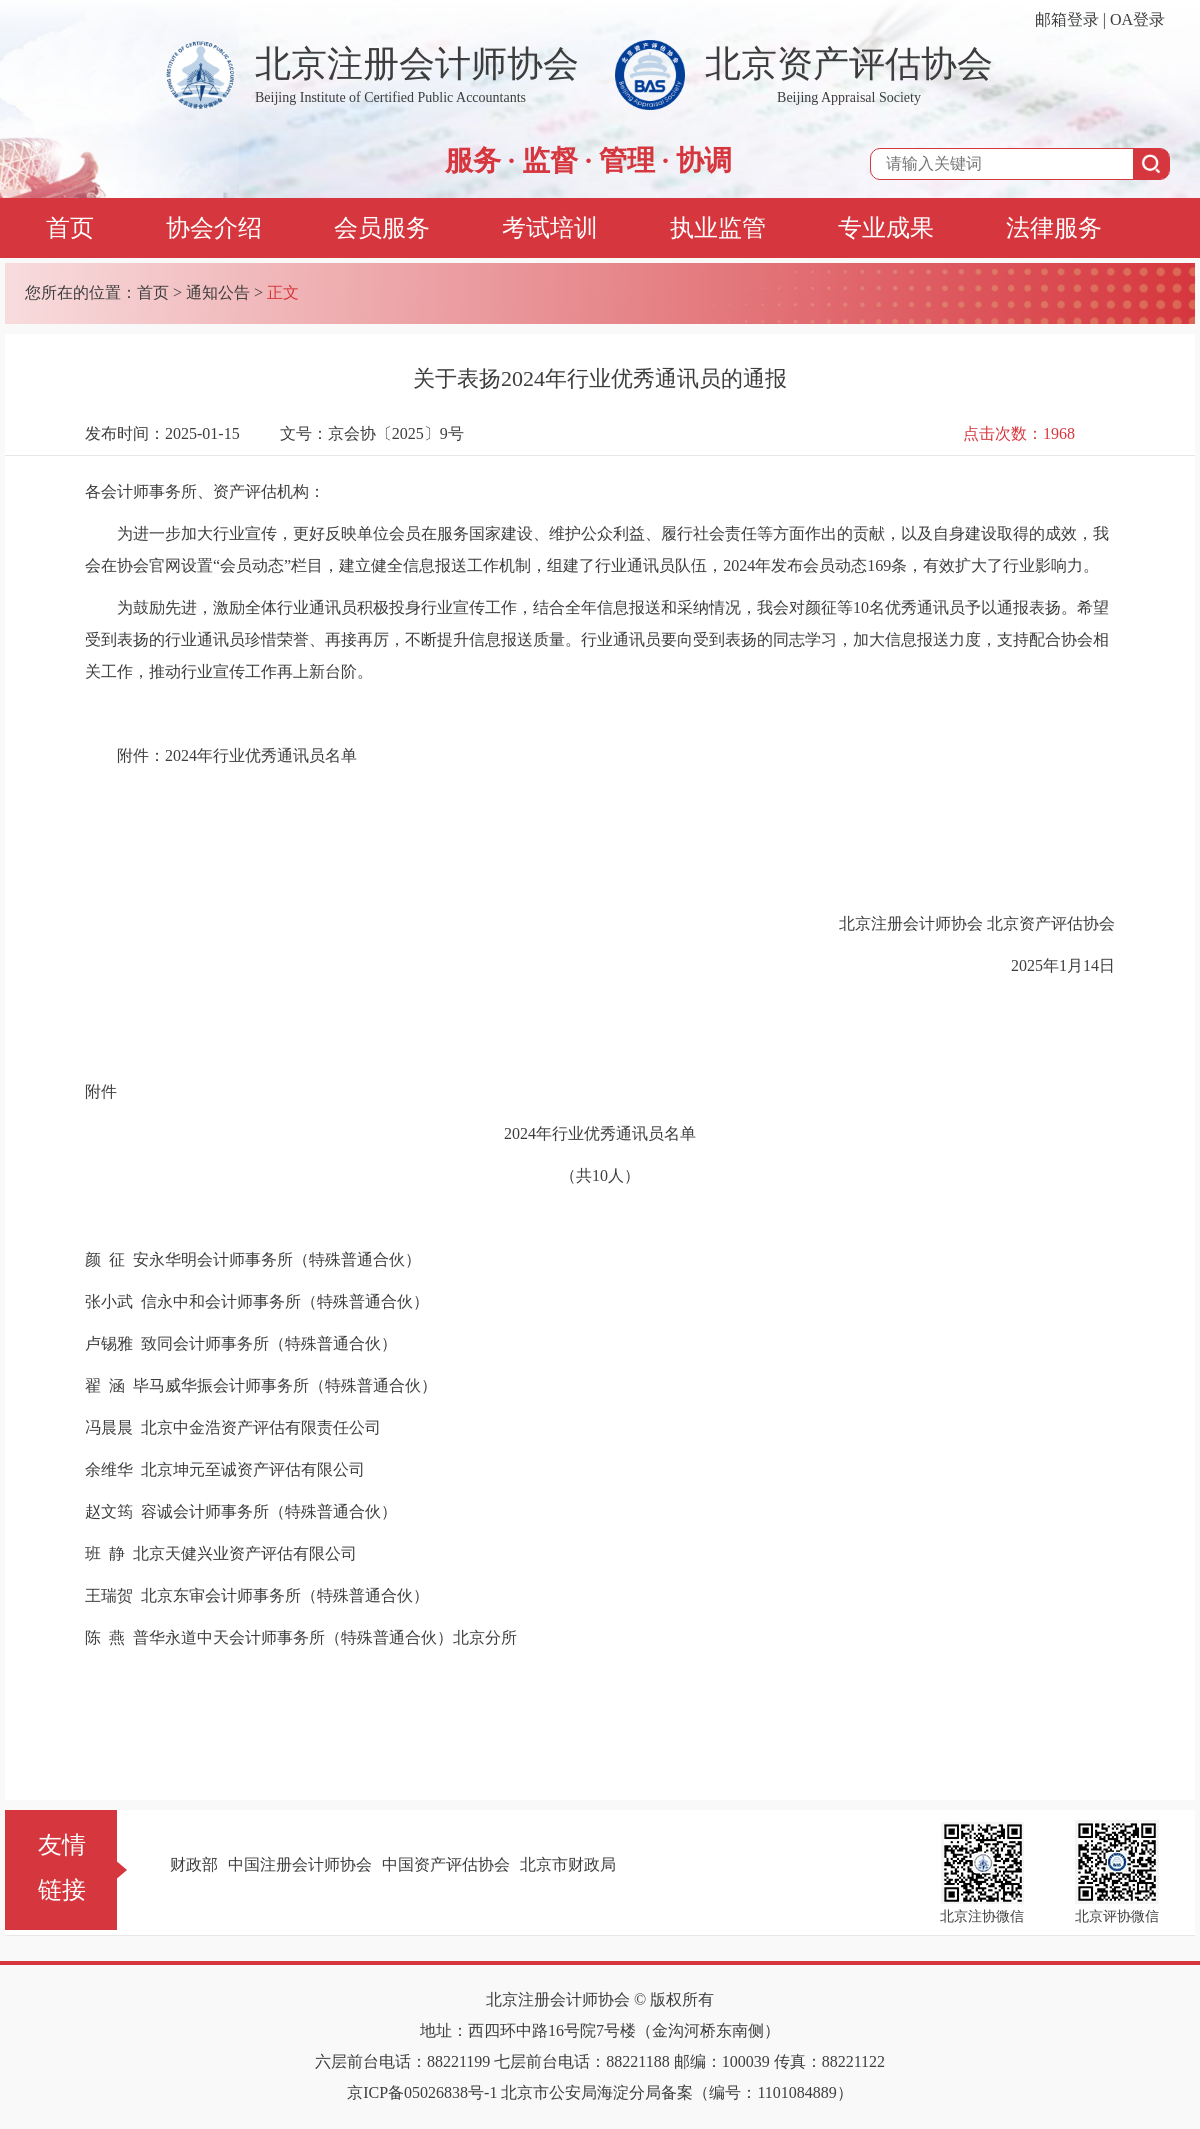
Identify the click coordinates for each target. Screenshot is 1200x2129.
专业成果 (886, 228)
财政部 (194, 1864)
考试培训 (550, 228)
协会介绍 (214, 228)
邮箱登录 (1067, 19)
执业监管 (718, 228)
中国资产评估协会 (446, 1864)
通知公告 (218, 292)
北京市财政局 (568, 1864)
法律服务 (1054, 228)
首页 (70, 228)
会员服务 (382, 228)
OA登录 (1137, 19)
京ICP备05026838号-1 (422, 2092)
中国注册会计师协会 (300, 1864)
